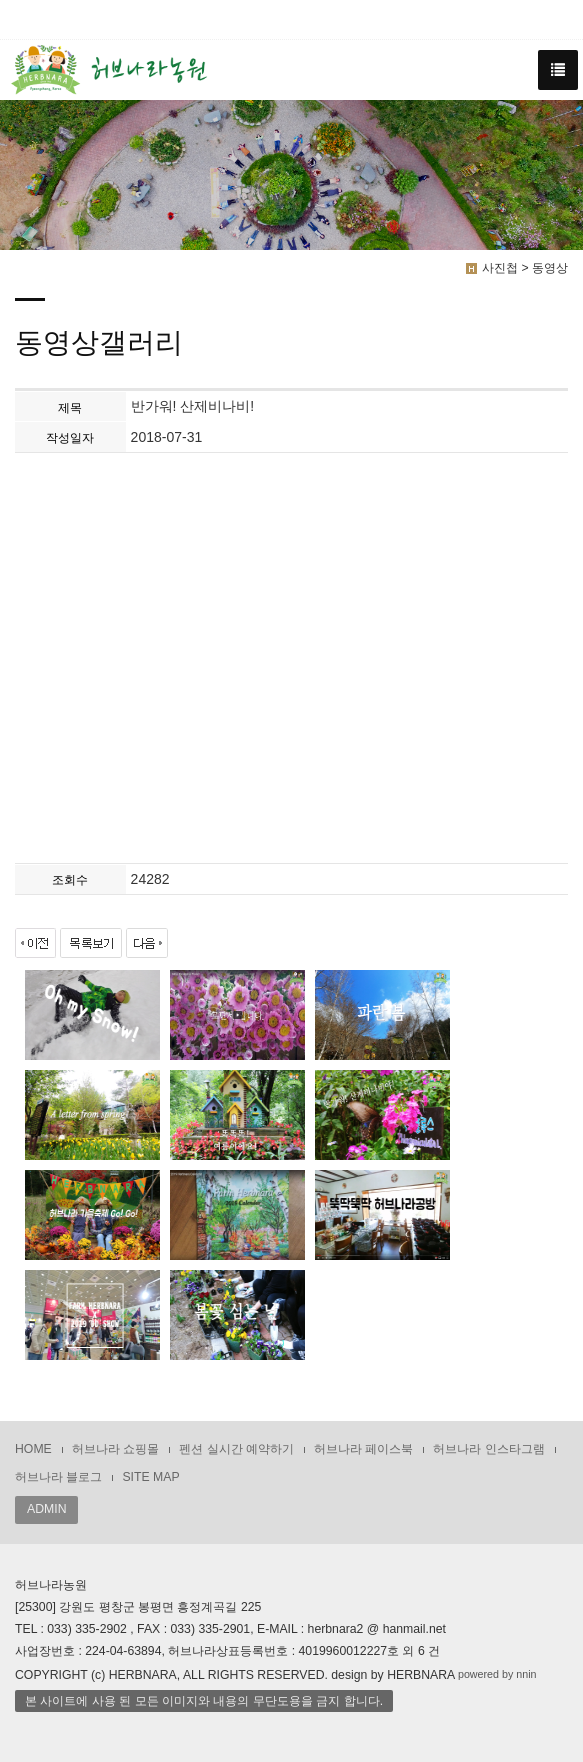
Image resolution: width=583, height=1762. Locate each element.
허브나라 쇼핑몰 (115, 1449)
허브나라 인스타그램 (488, 1449)
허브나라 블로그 (58, 1477)
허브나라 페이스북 (363, 1449)
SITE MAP (150, 1477)
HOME (33, 1449)
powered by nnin (497, 1674)
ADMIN (46, 1509)
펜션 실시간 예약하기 (236, 1449)
